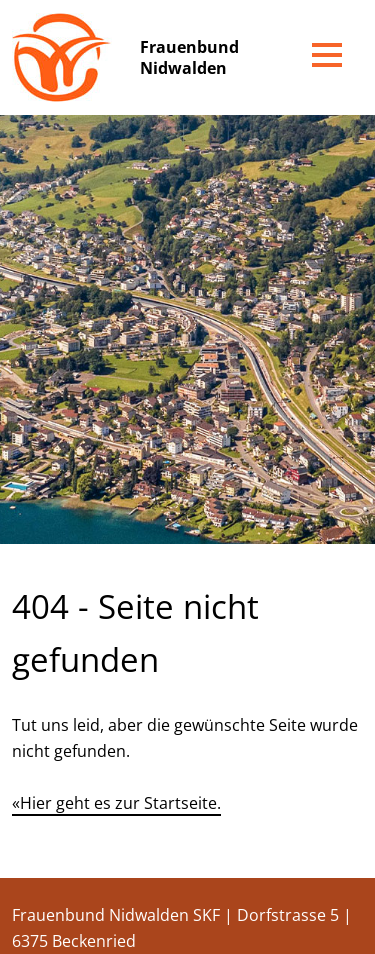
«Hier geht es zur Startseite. (116, 803)
